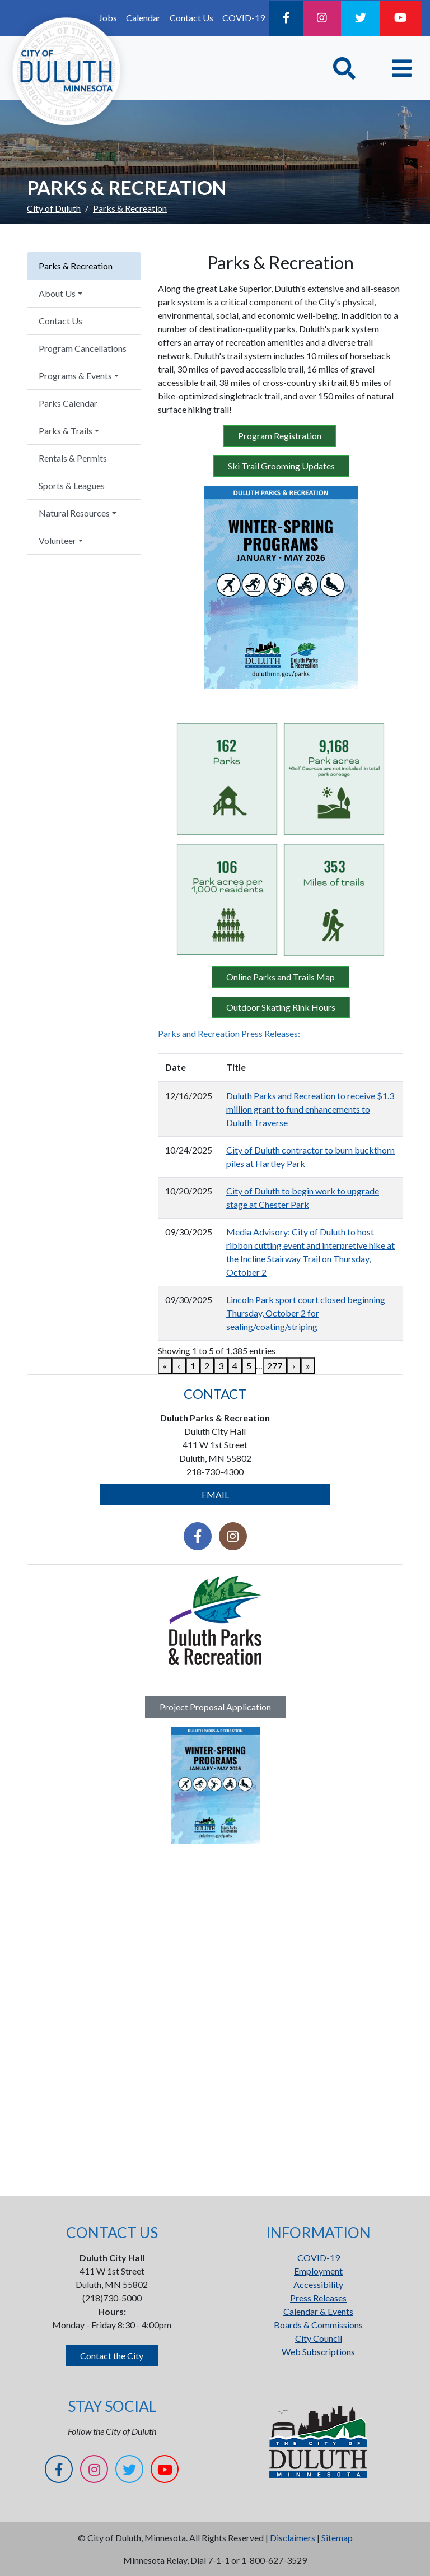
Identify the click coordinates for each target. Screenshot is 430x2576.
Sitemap (337, 2537)
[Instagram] (322, 18)
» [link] (308, 1365)
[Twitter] (360, 18)
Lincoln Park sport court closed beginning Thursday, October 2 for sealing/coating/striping (305, 1313)
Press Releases (318, 2298)
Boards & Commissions (318, 2324)
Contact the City (111, 2355)
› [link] (293, 1365)
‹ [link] (178, 1365)
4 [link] (234, 1365)
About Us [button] (57, 293)
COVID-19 (243, 17)
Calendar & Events (318, 2311)
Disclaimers (292, 2537)
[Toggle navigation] (402, 68)
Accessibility (318, 2284)
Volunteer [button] (57, 540)
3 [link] (220, 1365)
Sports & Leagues (72, 485)
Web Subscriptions (318, 2351)
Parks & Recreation (76, 266)
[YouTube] (400, 18)
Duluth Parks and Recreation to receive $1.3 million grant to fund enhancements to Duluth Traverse (310, 1109)
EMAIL (215, 1494)
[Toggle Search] (344, 68)
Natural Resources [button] (74, 513)
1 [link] (192, 1365)
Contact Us (191, 17)
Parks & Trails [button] (65, 430)
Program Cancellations (83, 348)
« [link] (165, 1365)
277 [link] (274, 1365)
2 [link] (206, 1365)
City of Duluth (54, 208)
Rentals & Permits (73, 458)
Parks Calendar (68, 403)
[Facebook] (286, 18)
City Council (318, 2338)
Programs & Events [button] (75, 375)
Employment (318, 2271)
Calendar (143, 17)
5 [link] (248, 1365)
